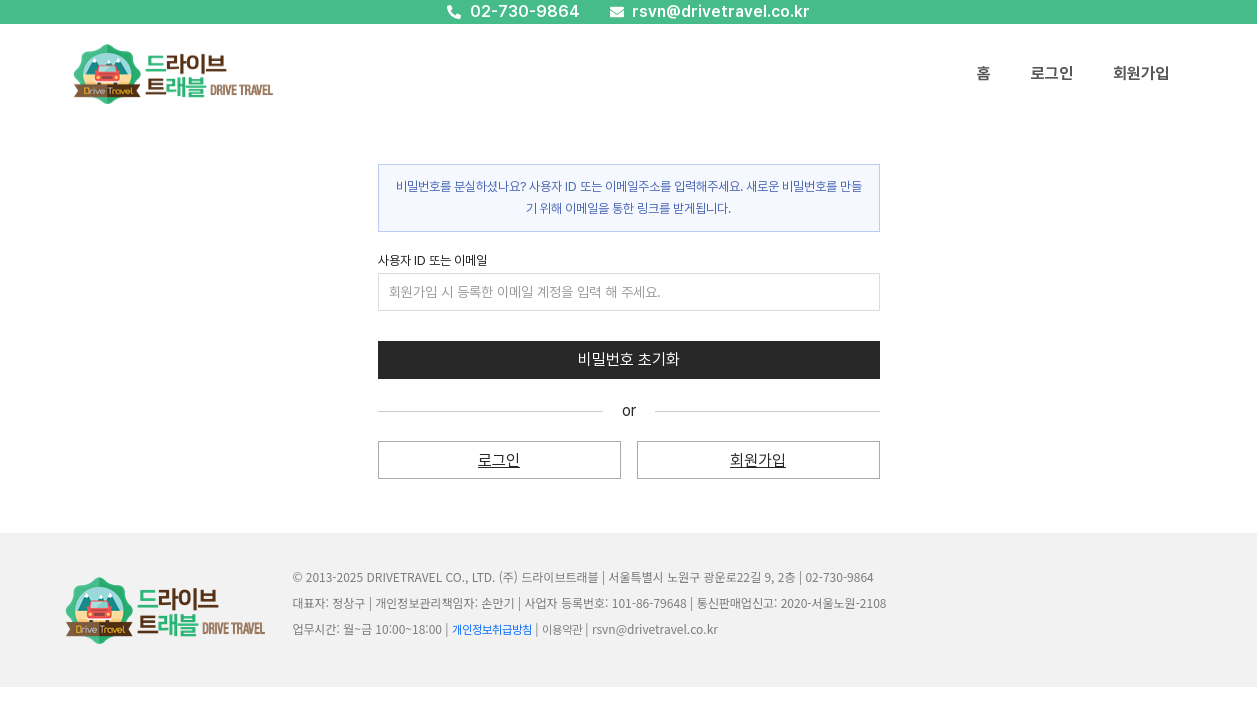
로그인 (1052, 73)
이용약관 (562, 630)
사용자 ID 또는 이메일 (432, 260)
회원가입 (1141, 73)
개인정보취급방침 (492, 630)
